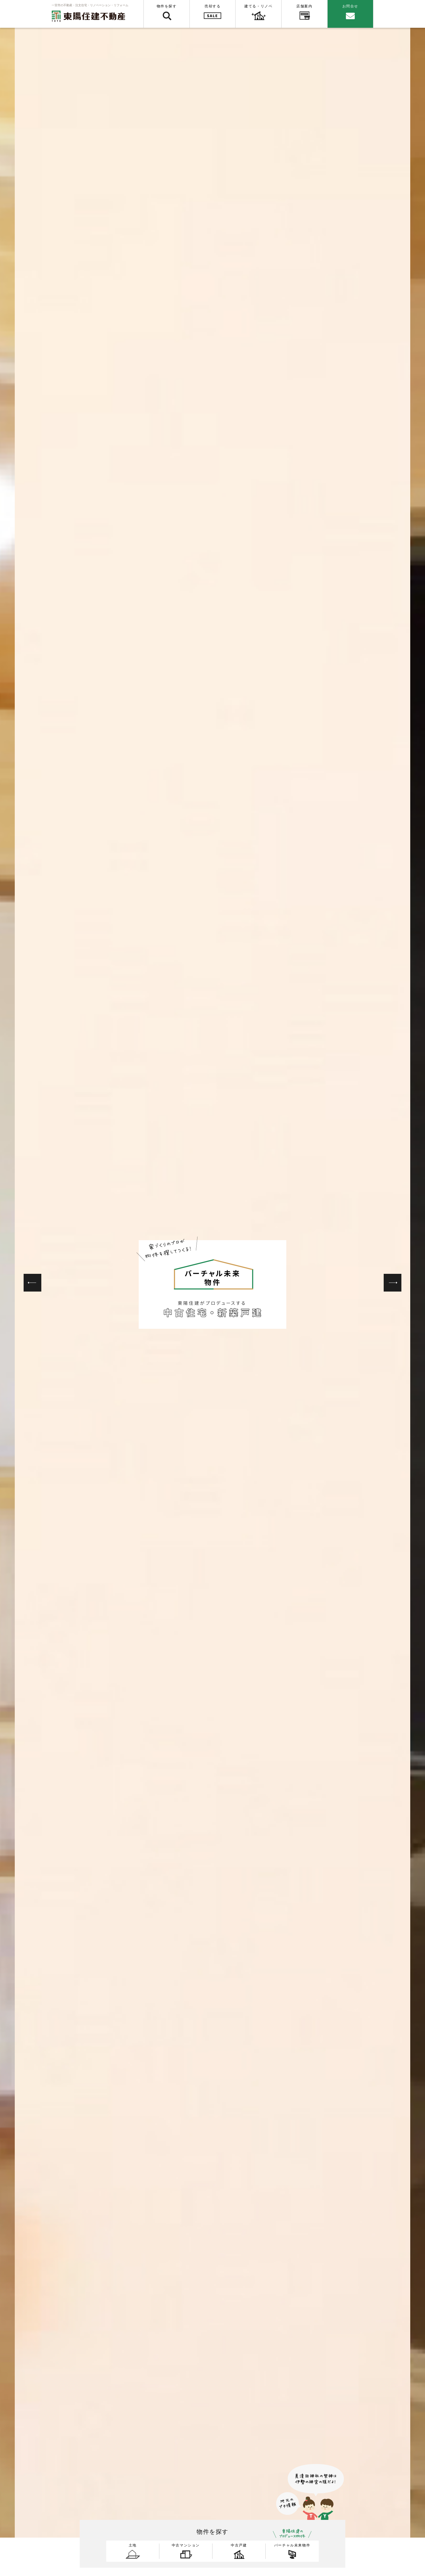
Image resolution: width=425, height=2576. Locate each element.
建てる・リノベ (258, 6)
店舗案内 (304, 6)
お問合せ (350, 6)
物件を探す (167, 6)
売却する (212, 6)
